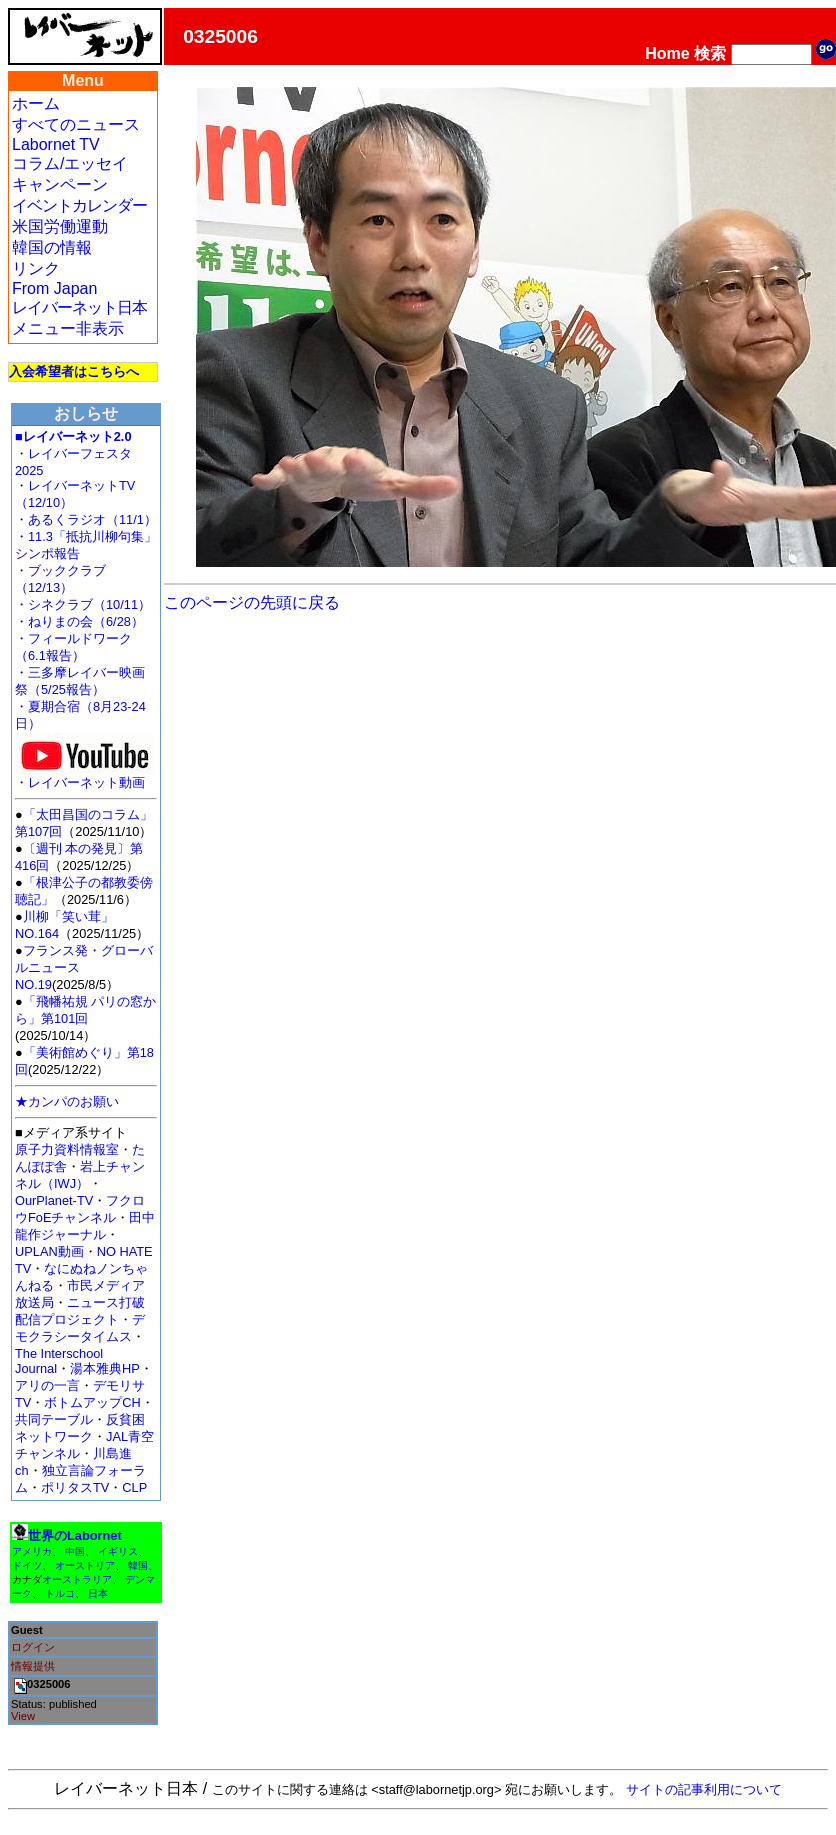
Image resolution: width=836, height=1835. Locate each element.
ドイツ (27, 1565)
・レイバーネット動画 (85, 776)
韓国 (138, 1565)
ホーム (36, 103)
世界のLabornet (75, 1535)
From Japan (54, 288)
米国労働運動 (60, 226)
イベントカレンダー (79, 205)
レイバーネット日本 (79, 307)
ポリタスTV (75, 1487)
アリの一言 (47, 1385)
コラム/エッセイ (70, 163)
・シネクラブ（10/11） (83, 604)
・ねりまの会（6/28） (79, 621)
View (23, 1716)
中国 (75, 1551)
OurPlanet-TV (54, 1200)
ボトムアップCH (92, 1402)
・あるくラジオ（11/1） (86, 519)
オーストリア (85, 1565)
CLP (134, 1487)
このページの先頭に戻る (252, 602)
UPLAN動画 (49, 1251)
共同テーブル (54, 1419)
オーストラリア (77, 1579)
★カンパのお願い (67, 1101)
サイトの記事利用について (704, 1789)
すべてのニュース (76, 124)
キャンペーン (60, 184)
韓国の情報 (52, 247)
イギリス (118, 1551)
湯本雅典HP (105, 1368)
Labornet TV (56, 144)
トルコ (60, 1593)
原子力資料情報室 (67, 1149)
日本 (98, 1593)
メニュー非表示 (68, 328)
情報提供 (33, 1666)
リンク (36, 268)
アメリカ (32, 1551)
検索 (710, 53)
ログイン (33, 1647)
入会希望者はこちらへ (74, 371)
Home (667, 53)
